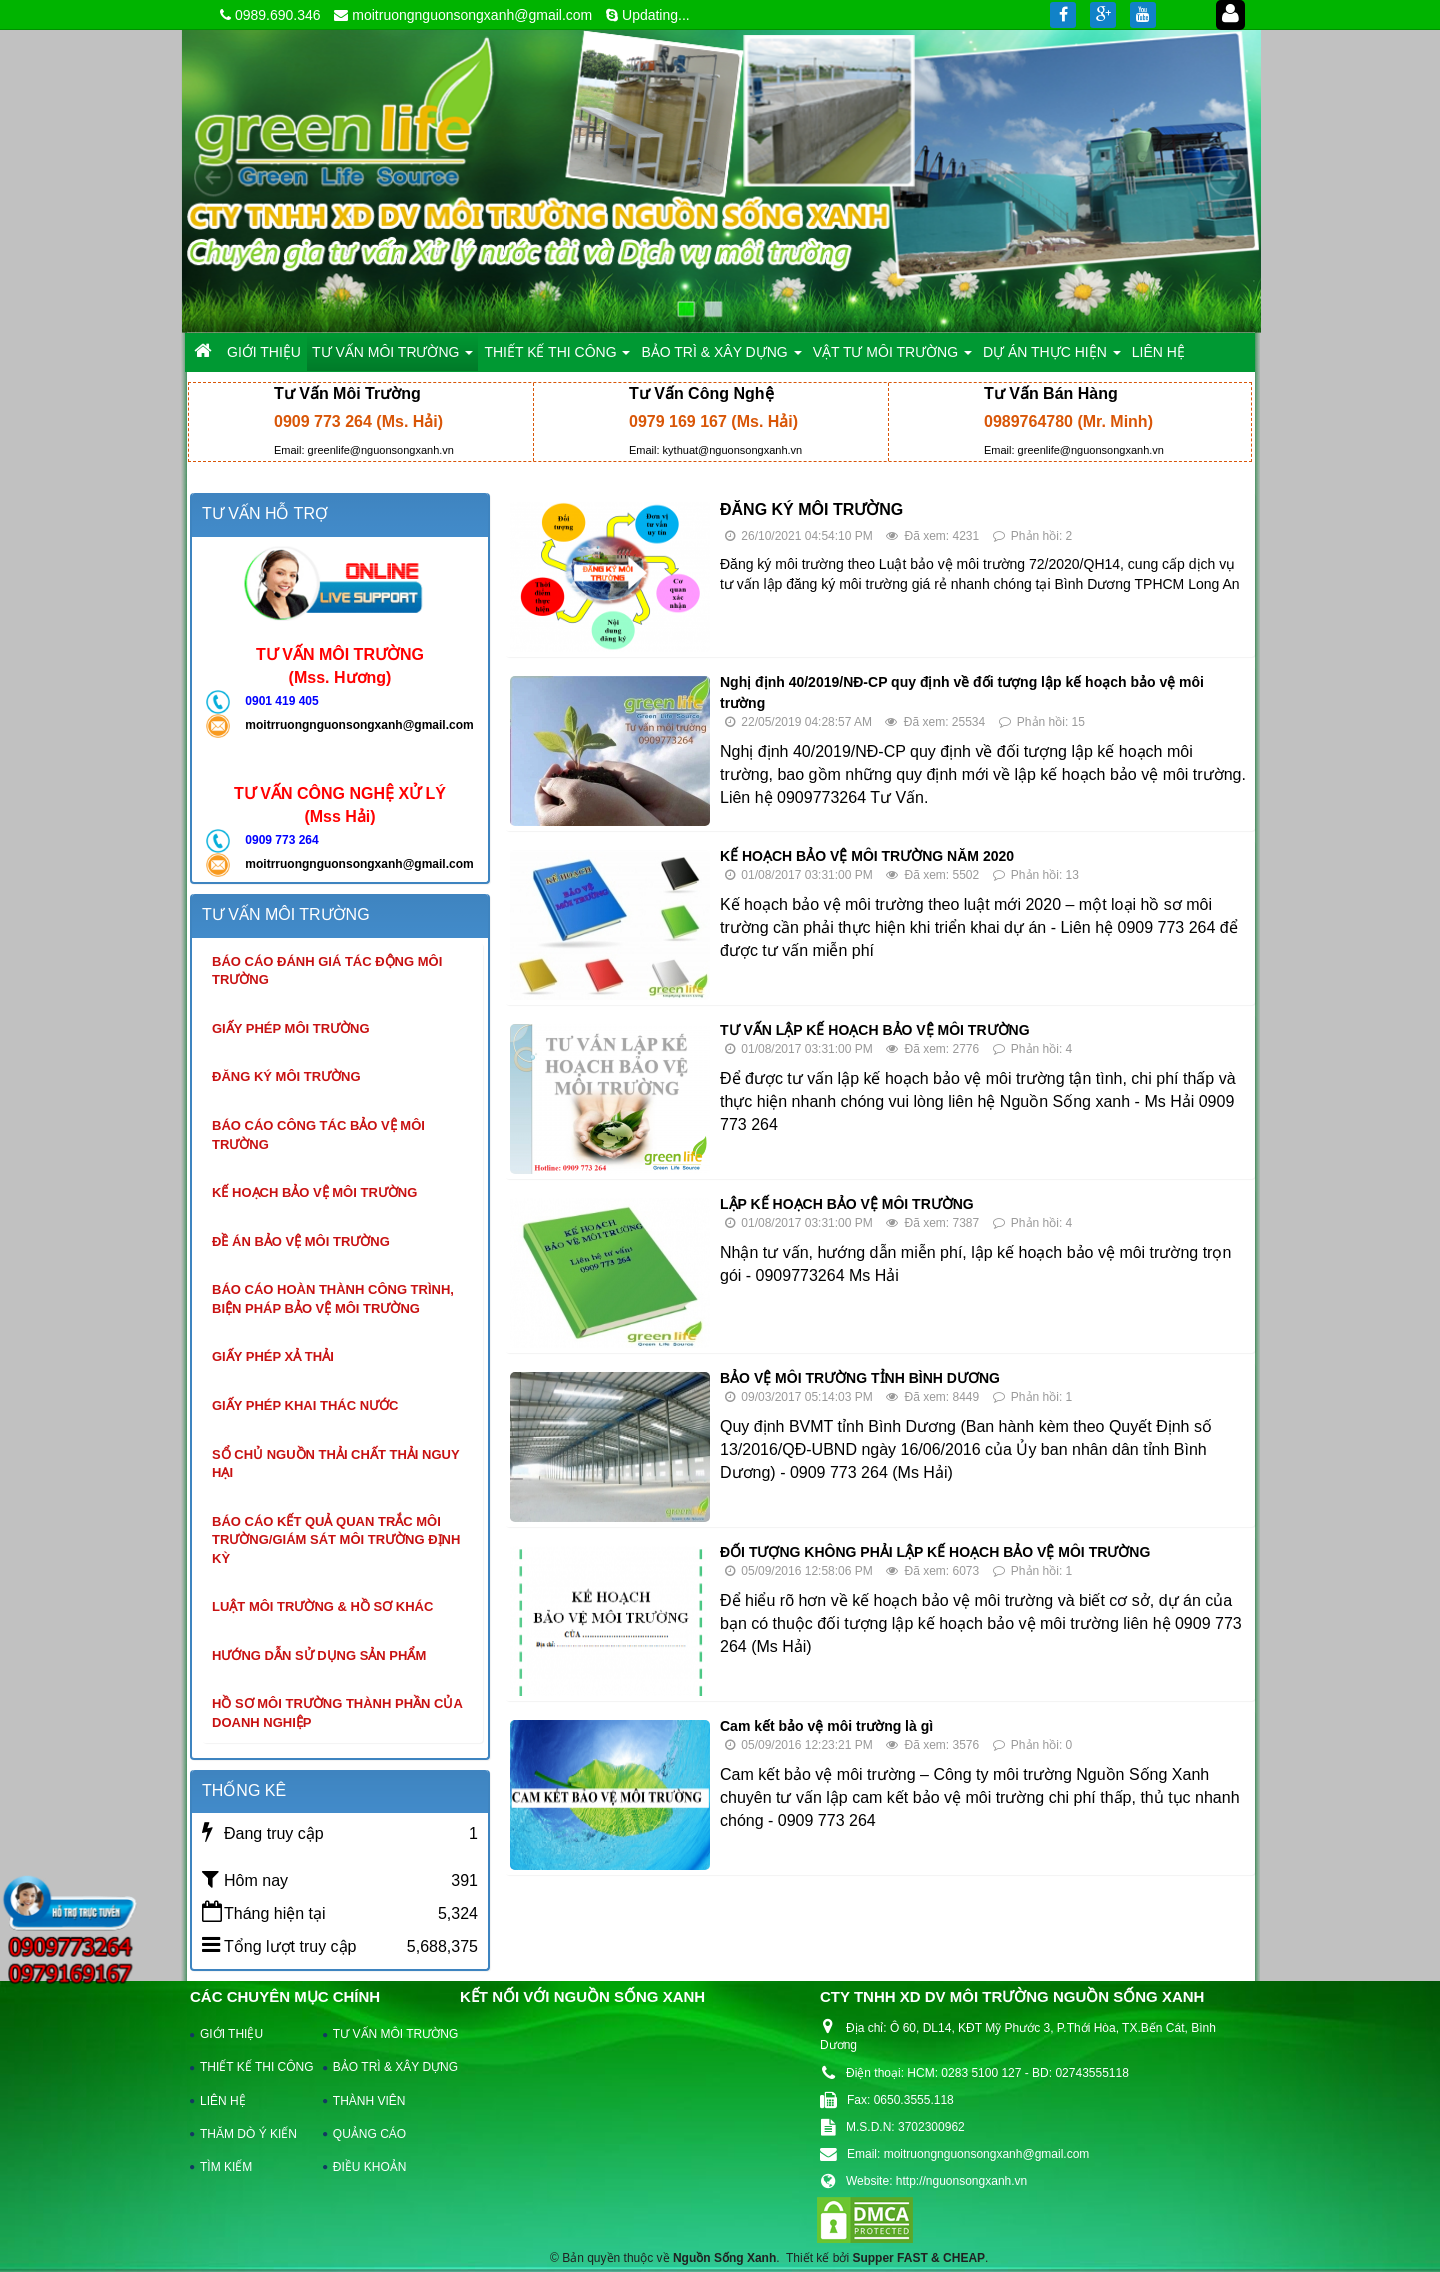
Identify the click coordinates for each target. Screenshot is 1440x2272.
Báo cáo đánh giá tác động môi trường (327, 971)
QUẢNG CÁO (369, 2134)
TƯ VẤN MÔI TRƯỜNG (386, 2034)
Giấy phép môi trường (291, 1028)
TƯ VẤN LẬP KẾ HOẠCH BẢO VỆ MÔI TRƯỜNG (875, 1030)
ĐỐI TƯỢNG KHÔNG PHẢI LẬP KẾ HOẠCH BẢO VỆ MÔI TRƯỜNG (935, 1552)
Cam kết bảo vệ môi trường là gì (826, 1726)
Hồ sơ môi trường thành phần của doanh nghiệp (337, 1713)
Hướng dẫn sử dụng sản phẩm (319, 1655)
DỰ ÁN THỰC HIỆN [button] (1052, 357)
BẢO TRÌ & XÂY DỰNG (386, 2067)
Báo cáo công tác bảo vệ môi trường (318, 1135)
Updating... (656, 15)
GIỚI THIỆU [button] (264, 352)
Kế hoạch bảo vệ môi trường (314, 1192)
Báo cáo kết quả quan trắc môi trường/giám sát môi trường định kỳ (336, 1540)
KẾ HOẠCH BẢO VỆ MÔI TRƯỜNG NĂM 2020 (867, 856)
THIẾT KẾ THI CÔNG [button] (557, 357)
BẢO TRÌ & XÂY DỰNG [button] (721, 357)
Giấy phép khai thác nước (305, 1405)
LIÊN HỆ (223, 2101)
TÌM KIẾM (226, 2167)
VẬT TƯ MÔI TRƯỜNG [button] (892, 357)
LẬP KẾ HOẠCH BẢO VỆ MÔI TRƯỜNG (847, 1204)
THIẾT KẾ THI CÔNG (252, 2067)
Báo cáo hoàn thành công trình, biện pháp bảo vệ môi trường (333, 1299)
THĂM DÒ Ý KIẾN (248, 2134)
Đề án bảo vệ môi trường (301, 1241)
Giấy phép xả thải (273, 1356)
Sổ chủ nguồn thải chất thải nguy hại (336, 1464)
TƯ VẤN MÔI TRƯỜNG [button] (392, 357)
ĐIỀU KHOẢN (370, 2167)
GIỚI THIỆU (231, 2034)
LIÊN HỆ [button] (1158, 352)
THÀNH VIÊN (369, 2101)
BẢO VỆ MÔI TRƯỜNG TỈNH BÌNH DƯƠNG (860, 1378)
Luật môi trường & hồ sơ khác (322, 1606)
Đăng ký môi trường (286, 1076)
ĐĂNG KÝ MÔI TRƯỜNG (811, 509)
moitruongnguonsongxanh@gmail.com (472, 15)
